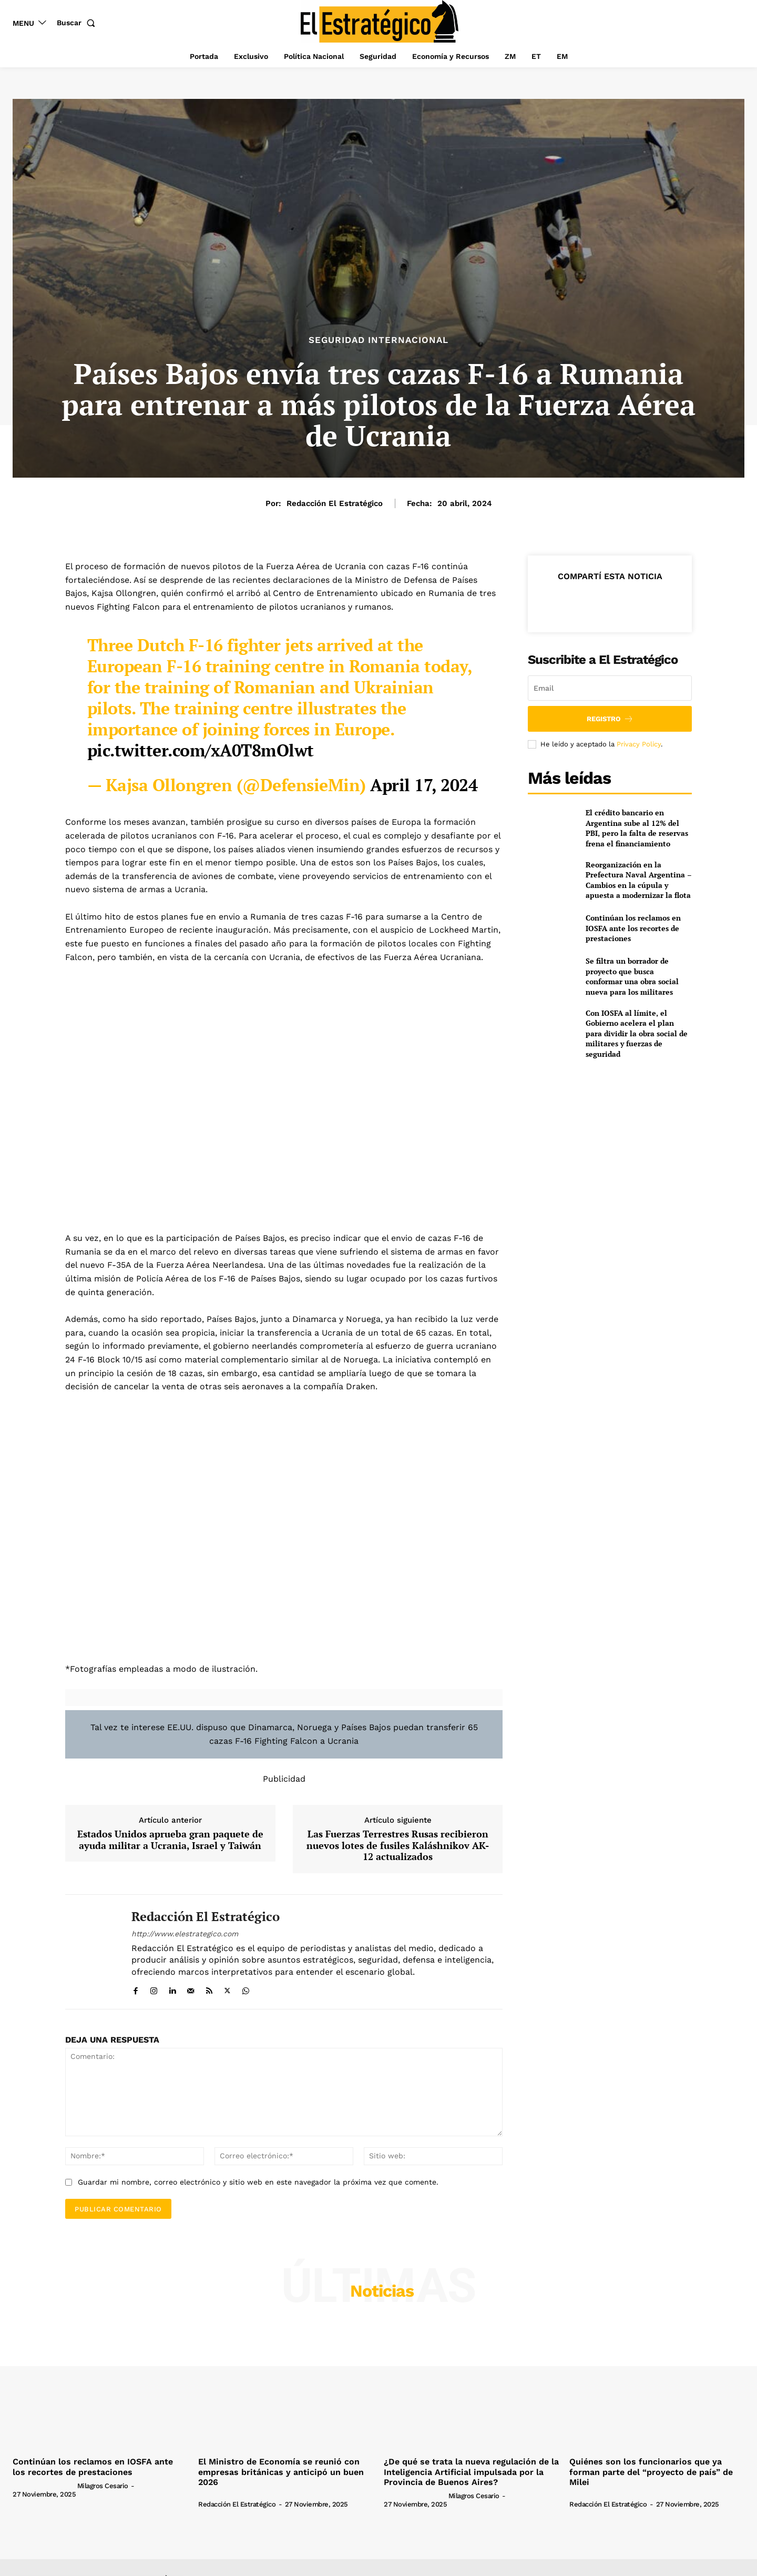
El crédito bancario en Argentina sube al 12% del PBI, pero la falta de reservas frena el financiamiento (637, 827)
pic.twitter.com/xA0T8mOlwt (200, 750)
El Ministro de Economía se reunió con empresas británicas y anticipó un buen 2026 (281, 2472)
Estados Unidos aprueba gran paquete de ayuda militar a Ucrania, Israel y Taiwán (170, 1840)
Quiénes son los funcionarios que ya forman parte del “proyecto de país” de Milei (651, 2472)
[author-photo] (44, 2485)
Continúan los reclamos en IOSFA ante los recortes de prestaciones (633, 928)
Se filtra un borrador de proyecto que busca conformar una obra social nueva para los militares (632, 976)
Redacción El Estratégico (335, 503)
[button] (78, 23)
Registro (610, 719)
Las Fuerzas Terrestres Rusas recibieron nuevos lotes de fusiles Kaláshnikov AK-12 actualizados (397, 1846)
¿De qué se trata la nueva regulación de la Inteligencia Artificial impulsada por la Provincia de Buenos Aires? (471, 2472)
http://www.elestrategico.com (184, 1934)
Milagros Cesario (102, 2486)
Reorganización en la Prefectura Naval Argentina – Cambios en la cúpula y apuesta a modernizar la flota (639, 880)
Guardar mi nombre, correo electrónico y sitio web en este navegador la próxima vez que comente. (258, 2182)
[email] (610, 688)
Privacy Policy (639, 744)
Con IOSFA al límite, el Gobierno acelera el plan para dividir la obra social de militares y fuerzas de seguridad (637, 1033)
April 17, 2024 (423, 785)
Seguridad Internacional (378, 340)
